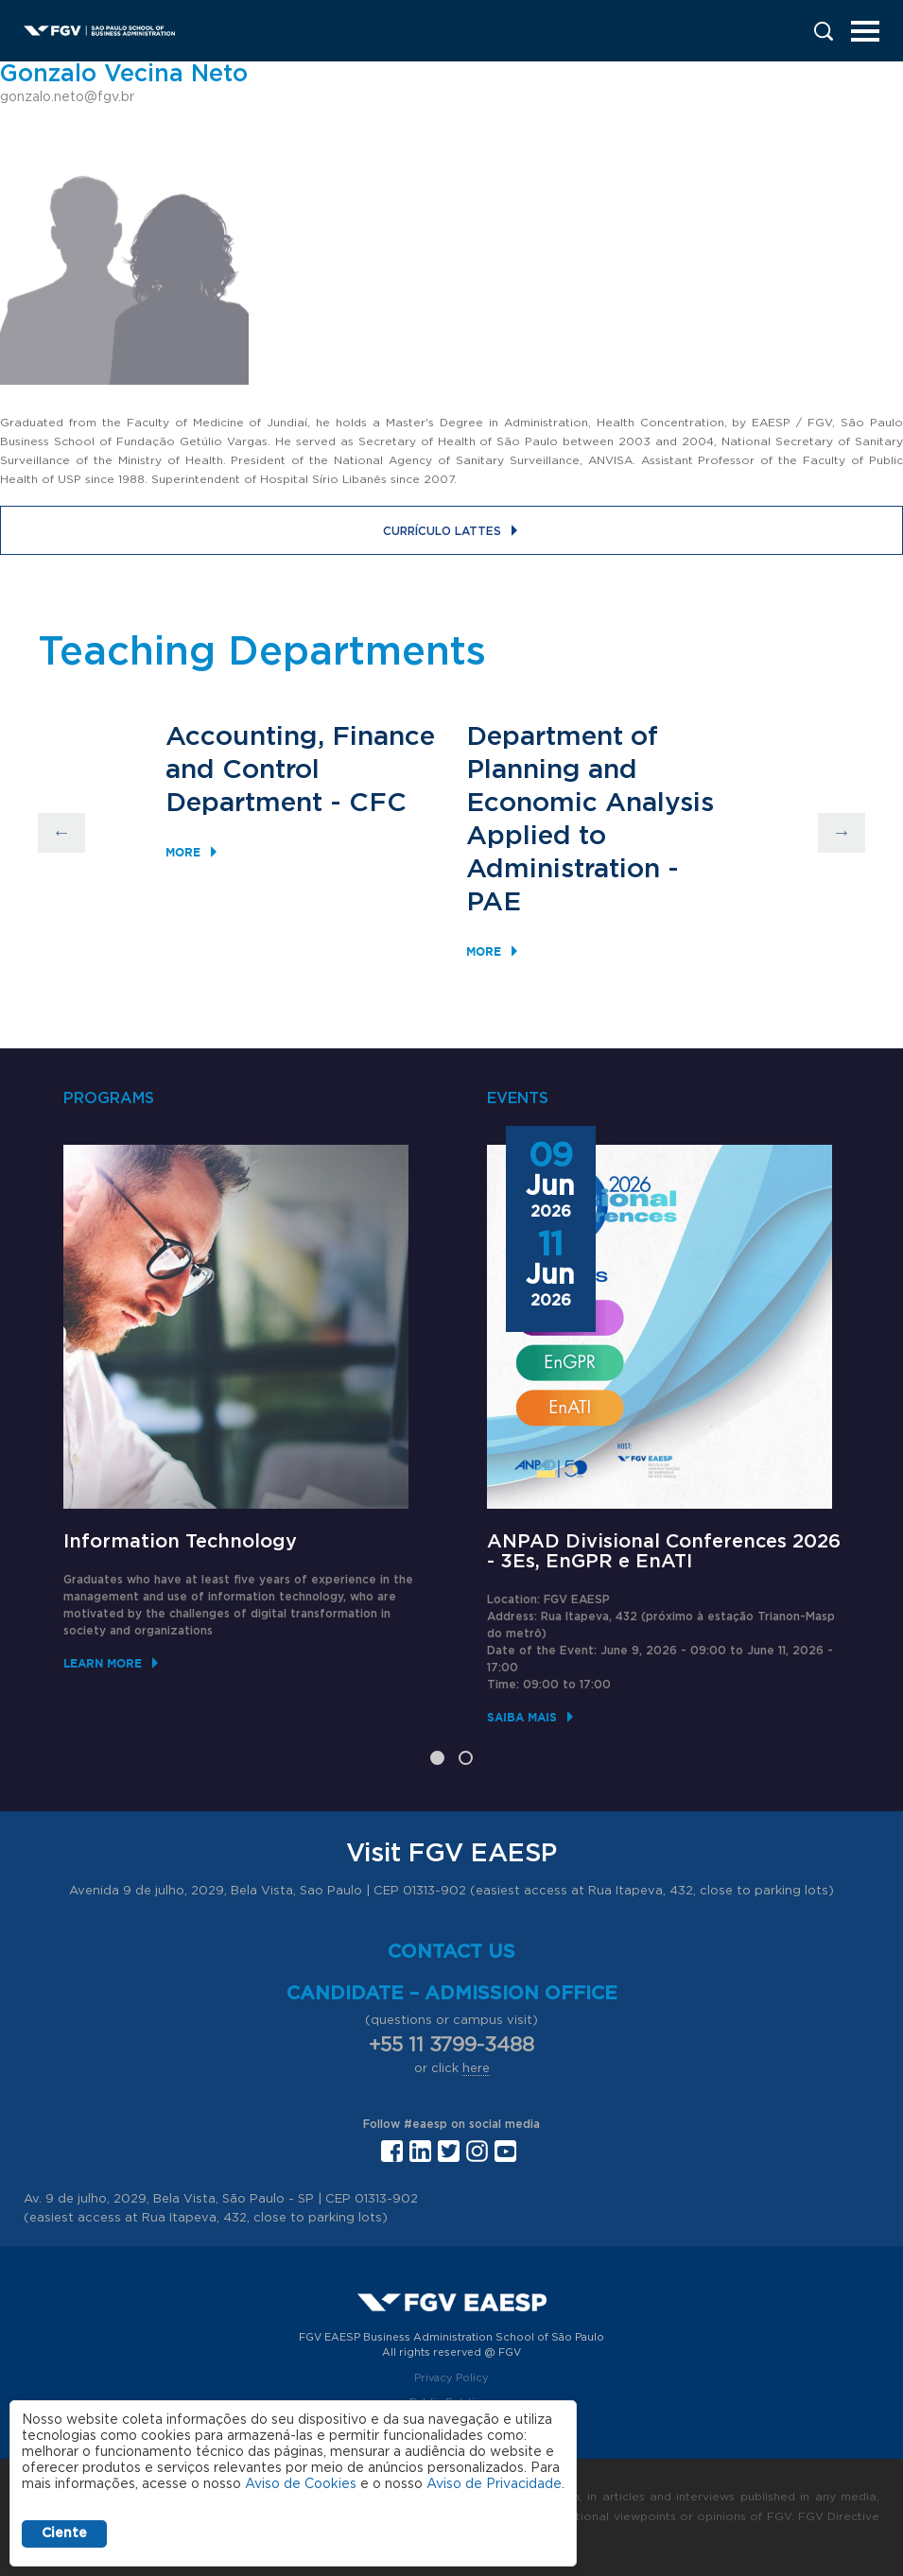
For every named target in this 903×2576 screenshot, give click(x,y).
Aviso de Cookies (300, 2484)
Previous (61, 833)
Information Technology (180, 1541)
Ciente (64, 2533)
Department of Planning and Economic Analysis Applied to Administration (590, 803)
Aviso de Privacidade (494, 2484)
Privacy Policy (451, 2378)
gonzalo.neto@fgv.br (67, 97)
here (476, 2069)
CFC (378, 803)
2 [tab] (466, 1758)
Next (841, 833)
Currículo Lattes (442, 531)
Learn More (102, 1663)
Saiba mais (522, 1717)
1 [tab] (437, 1758)
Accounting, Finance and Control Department (300, 770)
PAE (493, 903)
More (182, 852)
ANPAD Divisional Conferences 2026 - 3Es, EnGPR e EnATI (664, 1551)
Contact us (451, 1952)
